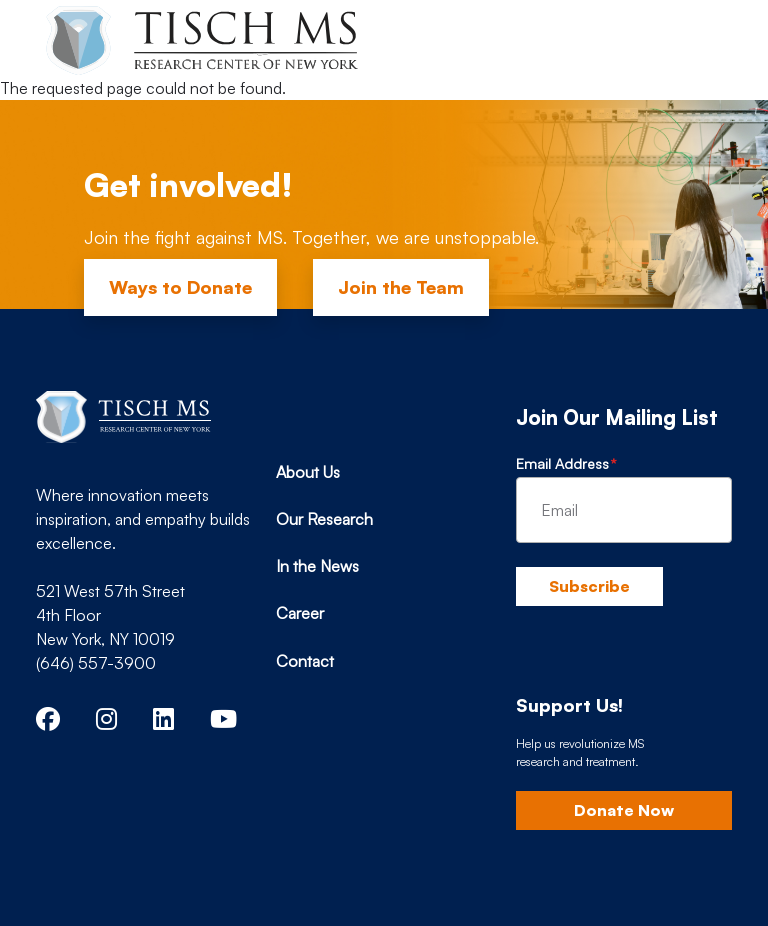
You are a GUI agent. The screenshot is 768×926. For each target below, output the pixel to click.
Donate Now (624, 810)
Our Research (324, 519)
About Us (308, 472)
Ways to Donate (180, 287)
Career (300, 613)
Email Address (562, 463)
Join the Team (401, 287)
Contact (305, 661)
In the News (317, 566)
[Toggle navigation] (700, 38)
